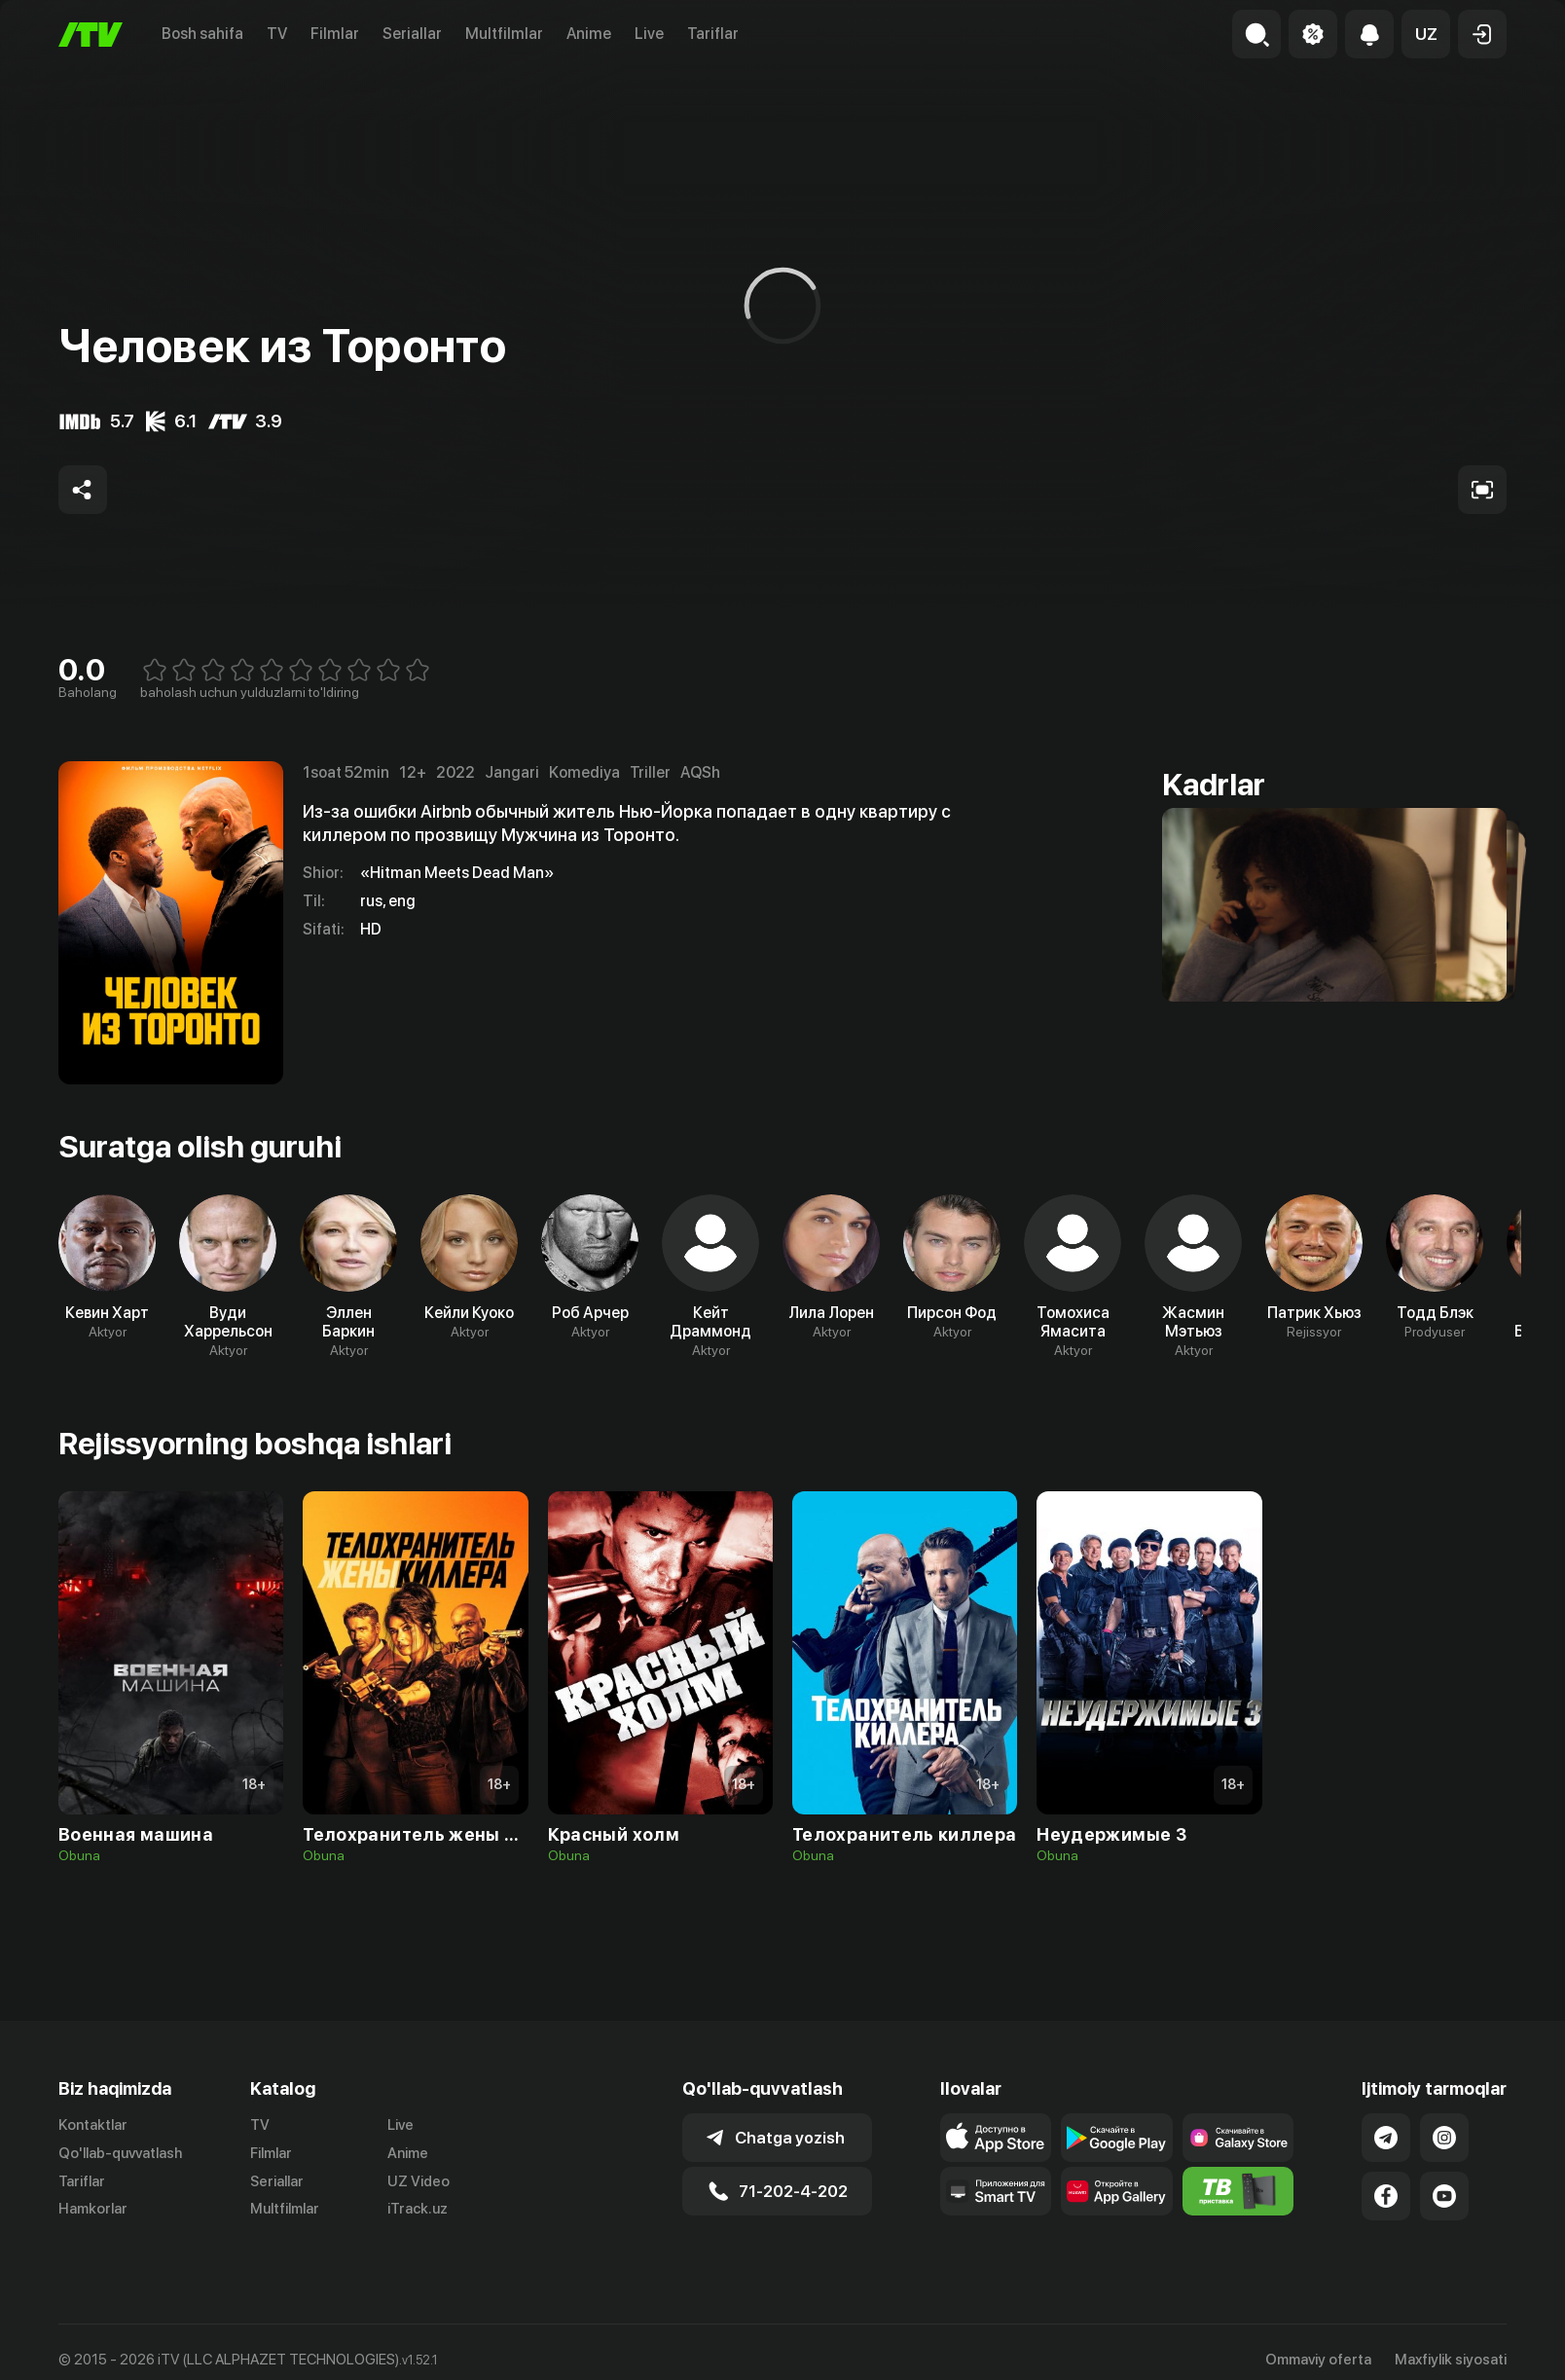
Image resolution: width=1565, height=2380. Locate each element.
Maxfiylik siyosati (1451, 2359)
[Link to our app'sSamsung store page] (1238, 2137)
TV (277, 33)
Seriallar (412, 33)
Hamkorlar (92, 2208)
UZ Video (418, 2181)
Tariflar (713, 33)
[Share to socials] (82, 489)
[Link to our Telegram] (1386, 2137)
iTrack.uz (417, 2208)
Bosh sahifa (202, 33)
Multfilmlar (504, 33)
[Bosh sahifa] (90, 34)
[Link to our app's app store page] (996, 2137)
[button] (1425, 34)
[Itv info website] (1238, 2191)
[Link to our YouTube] (1444, 2196)
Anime (588, 33)
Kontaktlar (92, 2125)
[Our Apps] (996, 2191)
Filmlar (334, 33)
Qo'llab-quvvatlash (120, 2153)
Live (649, 33)
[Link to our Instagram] (1444, 2137)
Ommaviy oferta (1318, 2359)
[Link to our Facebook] (1386, 2196)
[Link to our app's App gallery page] (1117, 2191)
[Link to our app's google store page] (1117, 2137)
